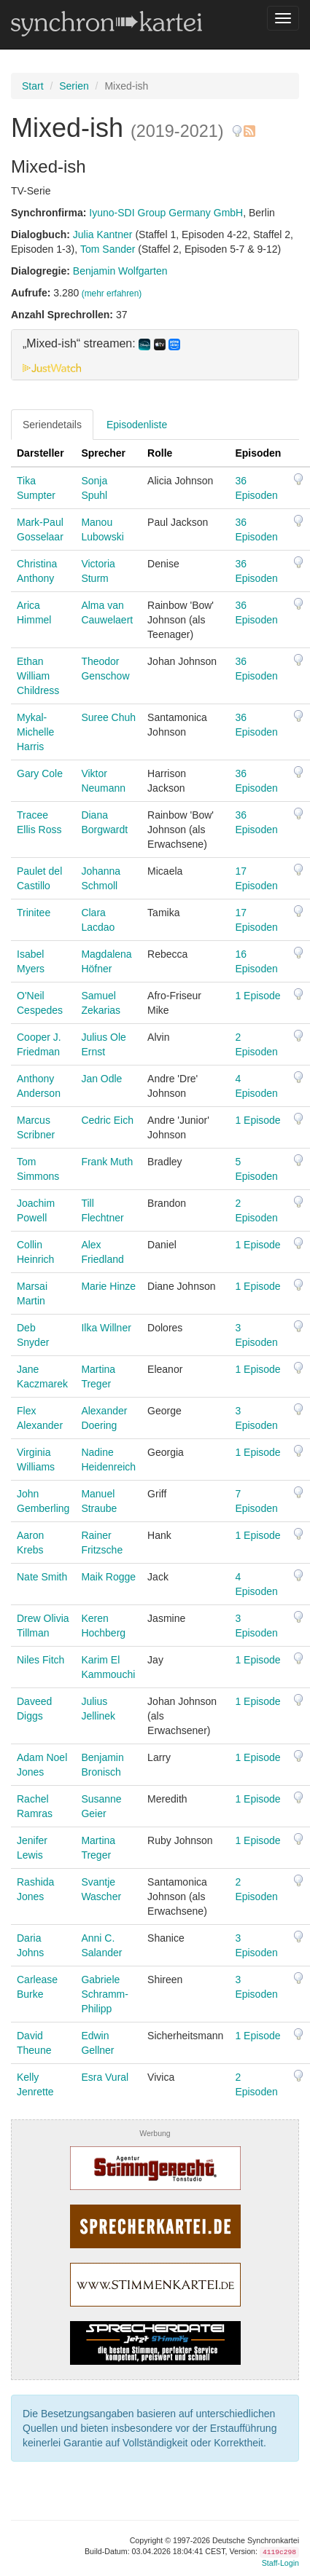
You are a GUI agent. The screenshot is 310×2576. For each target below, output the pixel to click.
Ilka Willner (106, 1328)
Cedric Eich (107, 1120)
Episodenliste (136, 424)
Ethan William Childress (38, 675)
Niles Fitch (40, 1660)
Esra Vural (104, 2077)
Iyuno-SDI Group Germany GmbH (166, 212)
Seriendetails (52, 424)
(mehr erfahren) (112, 293)
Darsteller (40, 453)
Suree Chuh (108, 717)
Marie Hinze (108, 1286)
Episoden (258, 453)
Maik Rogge (108, 1577)
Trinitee (33, 912)
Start (33, 86)
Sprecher (103, 453)
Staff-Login (280, 2563)
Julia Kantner (103, 234)
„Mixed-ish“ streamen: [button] (101, 343)
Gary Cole (40, 773)
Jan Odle (101, 1078)
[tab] (155, 354)
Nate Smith (42, 1577)
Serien (73, 86)
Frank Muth (107, 1161)
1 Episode (257, 995)
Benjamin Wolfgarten (120, 271)
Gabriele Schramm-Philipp (104, 1994)
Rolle (159, 453)
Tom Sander (107, 249)
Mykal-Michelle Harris (35, 732)
